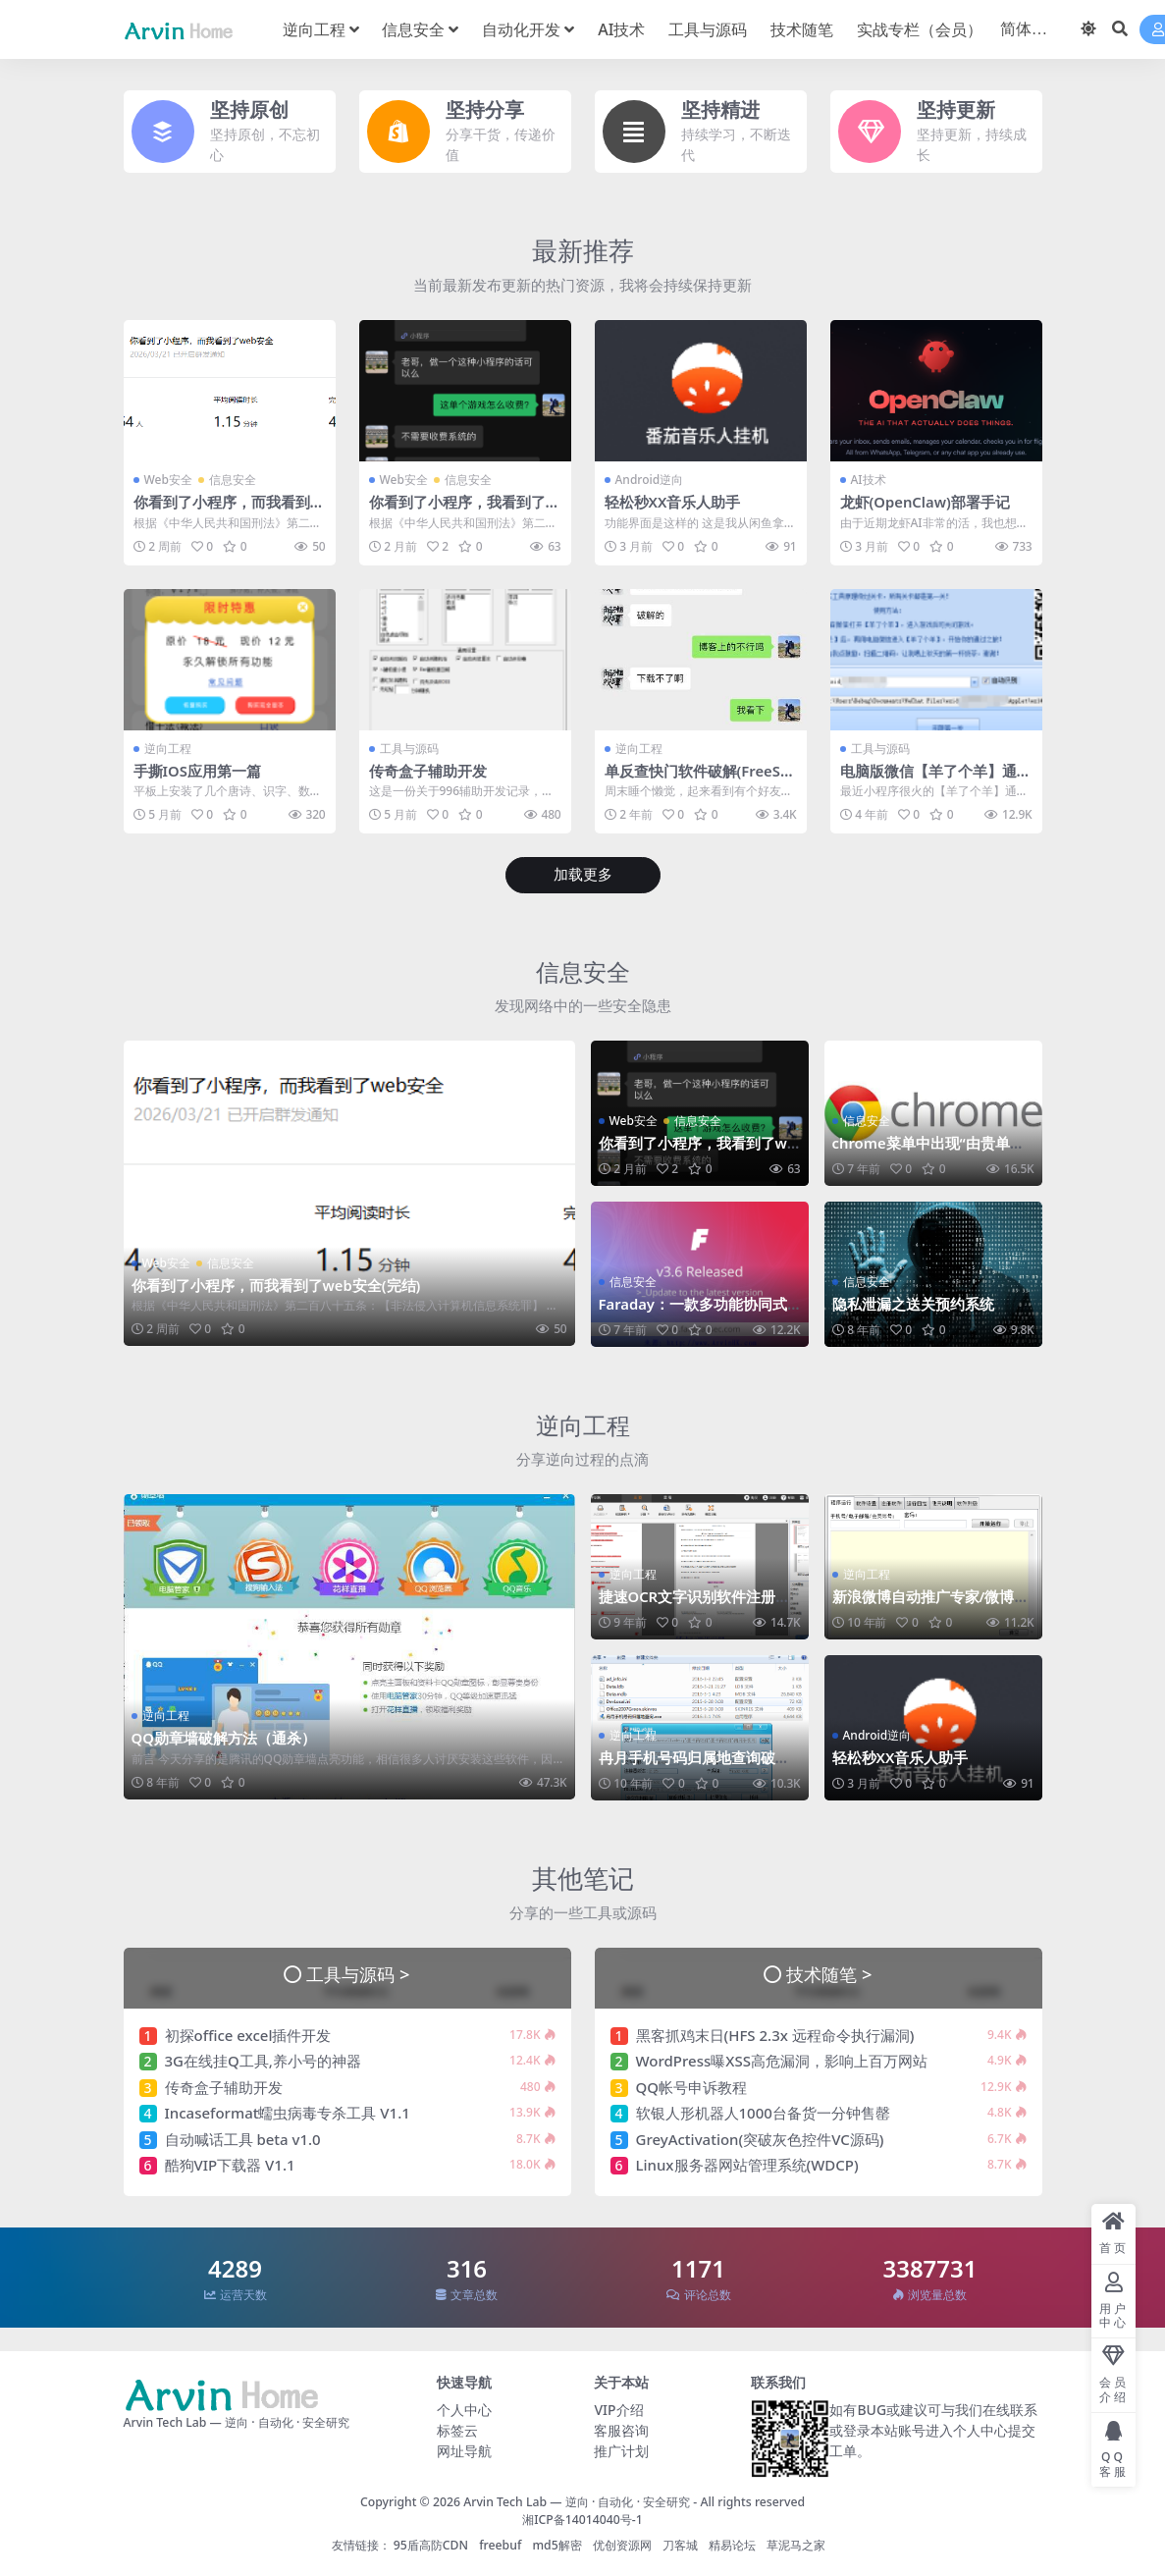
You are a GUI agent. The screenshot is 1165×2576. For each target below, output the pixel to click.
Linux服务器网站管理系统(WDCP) (747, 2164)
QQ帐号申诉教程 (692, 2086)
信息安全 (232, 479)
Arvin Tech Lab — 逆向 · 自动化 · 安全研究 (576, 2500)
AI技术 (868, 479)
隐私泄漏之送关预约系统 (913, 1304)
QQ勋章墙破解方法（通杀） (224, 1737)
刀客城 (680, 2544)
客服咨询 (621, 2428)
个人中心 (464, 2407)
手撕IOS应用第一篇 (197, 769)
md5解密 (556, 2544)
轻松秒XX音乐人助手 (673, 501)
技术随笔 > (829, 1972)
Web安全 (168, 479)
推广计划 (621, 2449)
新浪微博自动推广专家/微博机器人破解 (931, 1604)
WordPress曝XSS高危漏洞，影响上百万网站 (781, 2059)
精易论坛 (732, 2544)
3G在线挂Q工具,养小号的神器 (263, 2059)
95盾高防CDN (431, 2544)
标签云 (457, 2428)
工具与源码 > (357, 1972)
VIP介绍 (618, 2407)
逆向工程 (167, 747)
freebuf (500, 2544)
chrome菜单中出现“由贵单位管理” (929, 1151)
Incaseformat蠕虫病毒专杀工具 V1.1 (287, 2111)
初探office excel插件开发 (248, 2034)
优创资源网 (622, 2544)
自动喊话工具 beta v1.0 (243, 2138)
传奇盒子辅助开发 (428, 769)
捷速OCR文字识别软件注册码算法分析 (695, 1604)
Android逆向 (649, 479)
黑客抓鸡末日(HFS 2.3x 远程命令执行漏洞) (775, 2034)
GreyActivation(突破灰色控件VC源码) (760, 2138)
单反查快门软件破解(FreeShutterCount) (698, 778)
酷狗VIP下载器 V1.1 (230, 2164)
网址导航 (464, 2449)
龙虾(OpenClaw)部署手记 (926, 501)
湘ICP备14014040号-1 (582, 2518)
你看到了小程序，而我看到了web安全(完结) (229, 510)
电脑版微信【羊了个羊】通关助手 (936, 778)
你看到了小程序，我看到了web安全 (463, 510)
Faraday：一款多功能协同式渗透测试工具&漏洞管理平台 (694, 1312)
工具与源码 (409, 747)
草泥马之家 (796, 2544)
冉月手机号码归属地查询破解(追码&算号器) (694, 1765)
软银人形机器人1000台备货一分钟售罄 (763, 2111)
